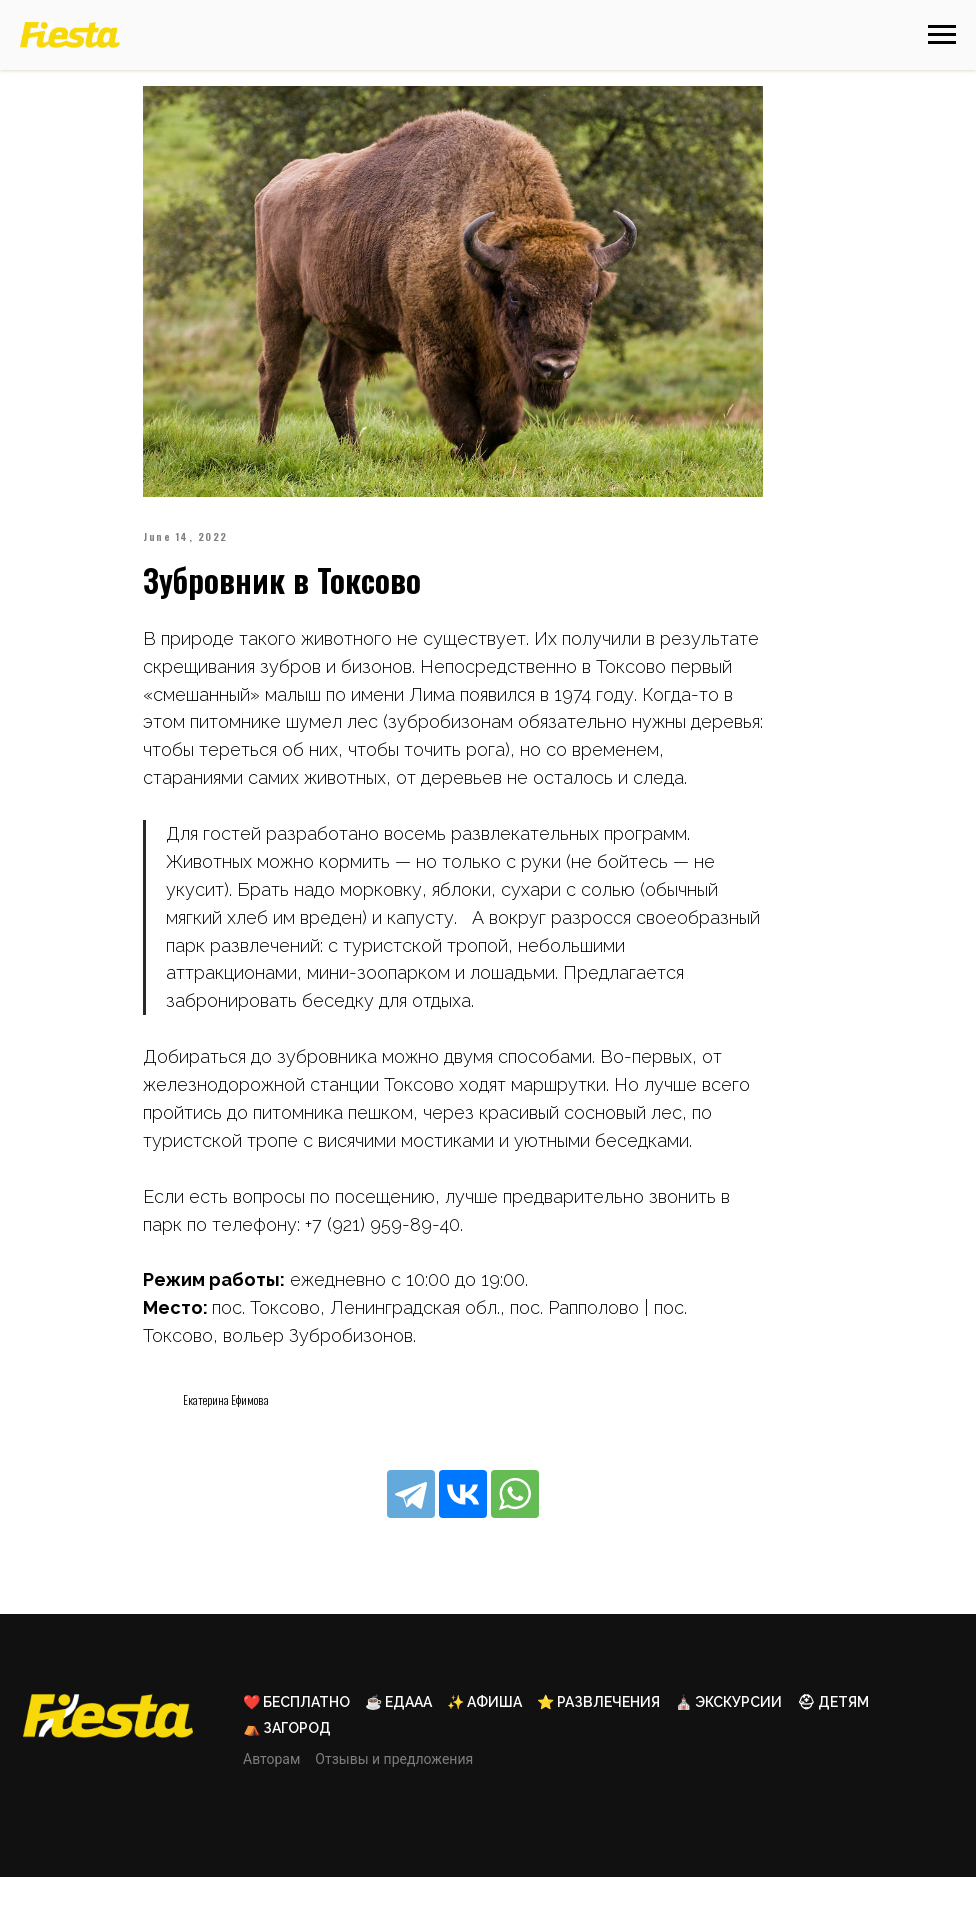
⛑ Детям (833, 1735)
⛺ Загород (287, 1761)
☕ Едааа (398, 1735)
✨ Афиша (484, 1735)
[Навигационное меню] (942, 35)
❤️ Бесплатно (296, 1735)
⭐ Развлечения (598, 1735)
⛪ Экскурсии (728, 1735)
